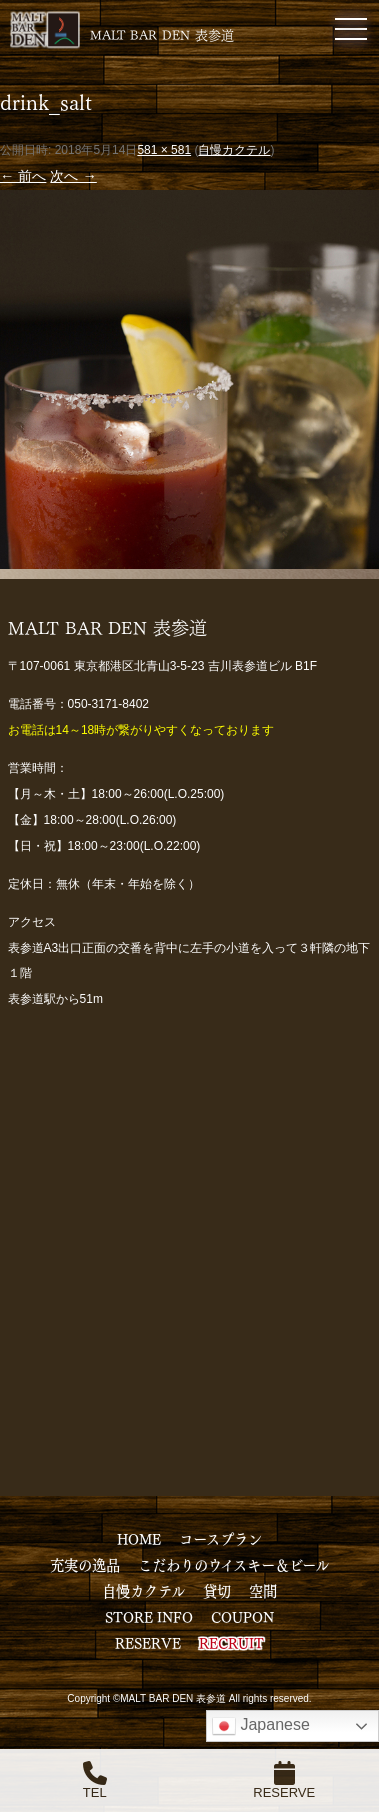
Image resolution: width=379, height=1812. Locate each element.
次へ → (73, 176)
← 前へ (23, 176)
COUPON (242, 1616)
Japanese (261, 1726)
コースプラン (220, 1538)
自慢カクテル (234, 150)
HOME (139, 1538)
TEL (95, 1780)
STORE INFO (149, 1616)
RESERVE (148, 1642)
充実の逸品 (85, 1564)
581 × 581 (164, 150)
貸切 (217, 1590)
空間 (263, 1590)
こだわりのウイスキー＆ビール (233, 1564)
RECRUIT (231, 1642)
